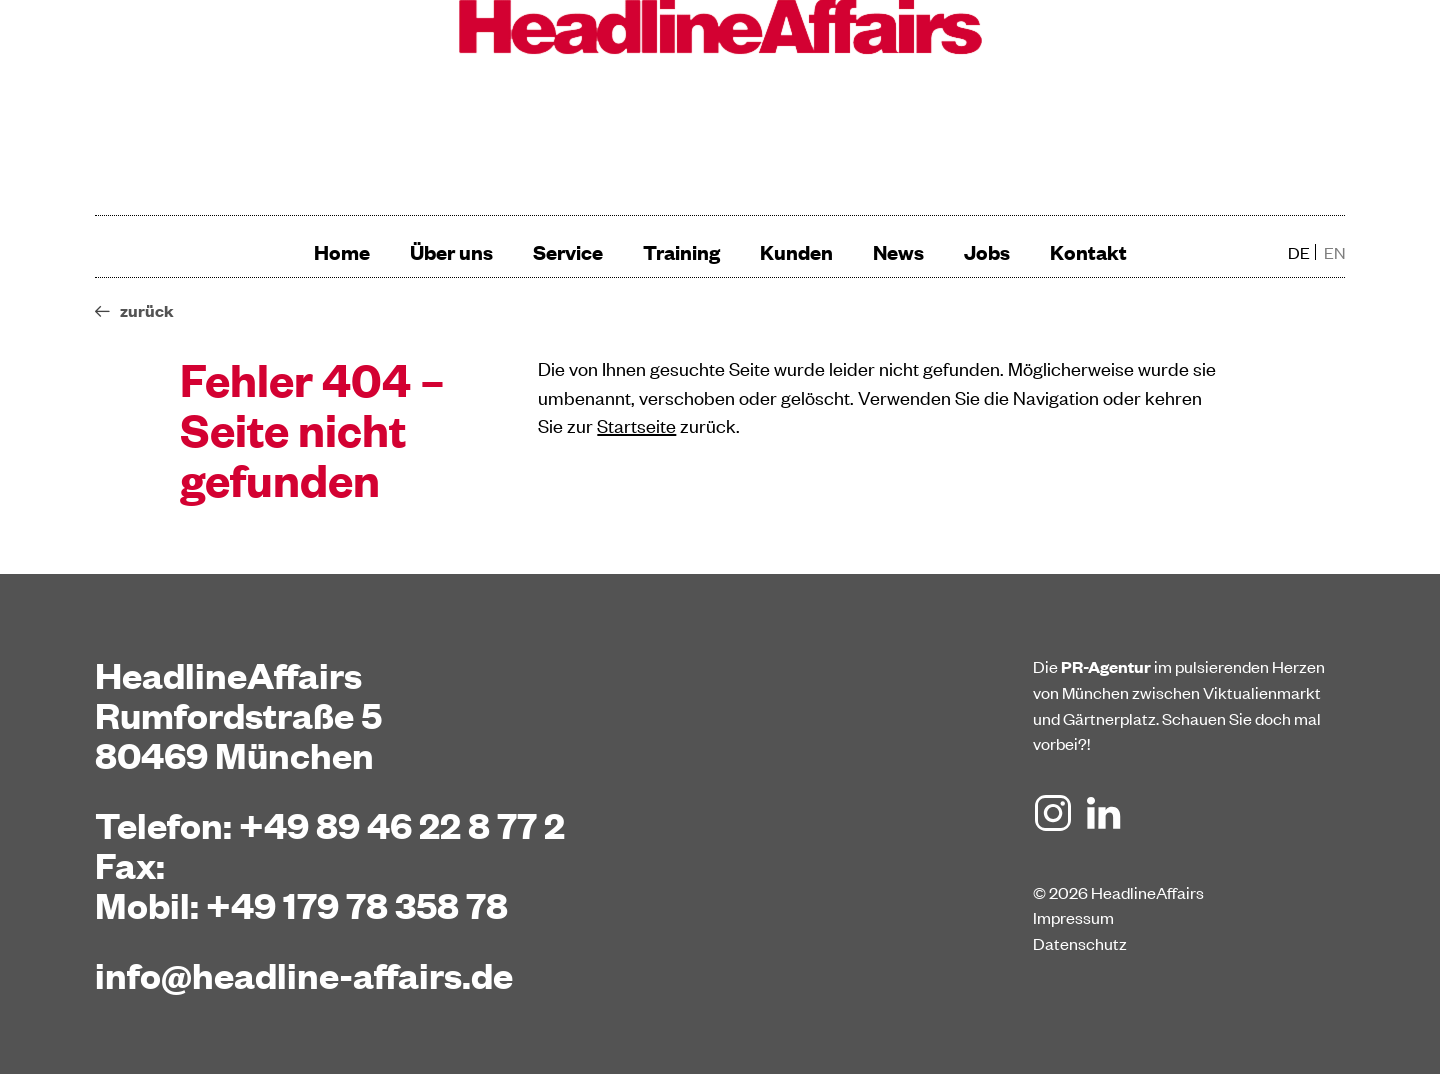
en (1334, 252)
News (898, 251)
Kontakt (1088, 251)
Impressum (1073, 917)
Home (342, 251)
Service (568, 251)
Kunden (796, 251)
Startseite (636, 424)
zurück (147, 310)
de (1299, 252)
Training (681, 251)
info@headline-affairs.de (304, 974)
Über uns (451, 251)
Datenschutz (1080, 943)
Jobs (987, 251)
